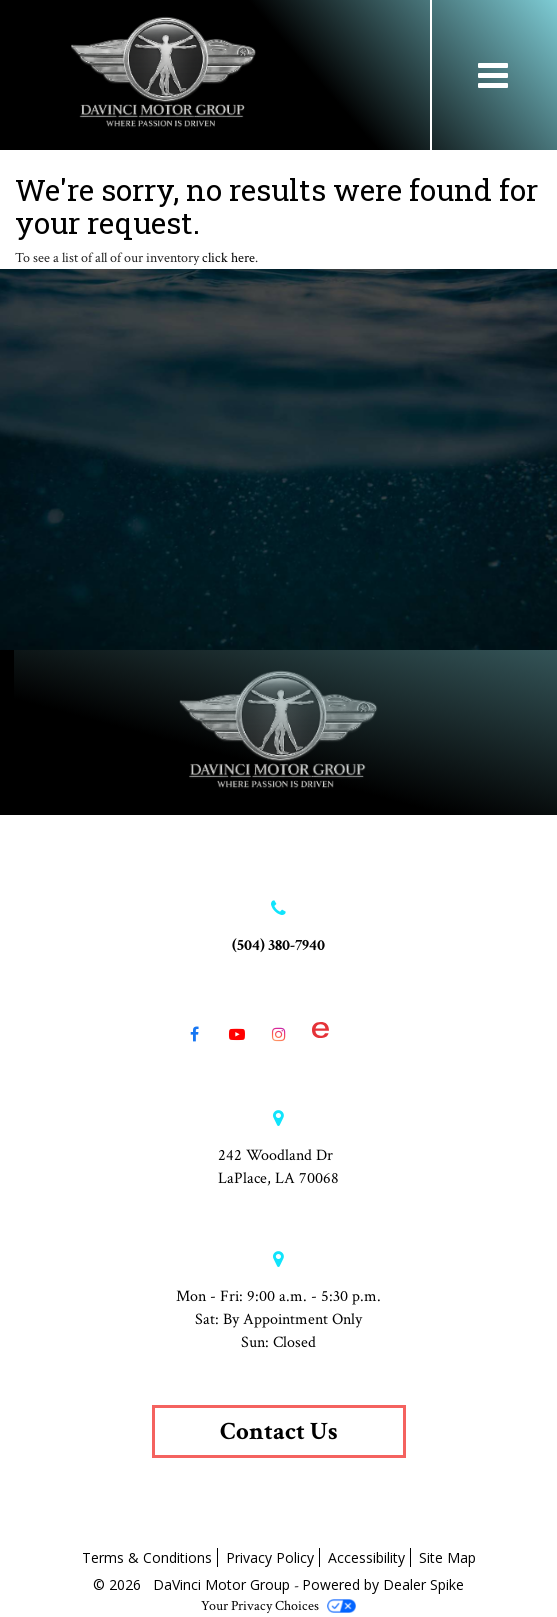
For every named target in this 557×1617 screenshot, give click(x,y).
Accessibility (366, 1557)
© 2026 (123, 1584)
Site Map (447, 1557)
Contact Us (279, 1431)
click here (228, 258)
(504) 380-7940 (278, 945)
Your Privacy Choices (278, 1606)
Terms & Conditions (147, 1557)
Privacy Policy (270, 1557)
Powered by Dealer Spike (383, 1584)
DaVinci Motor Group (223, 1584)
